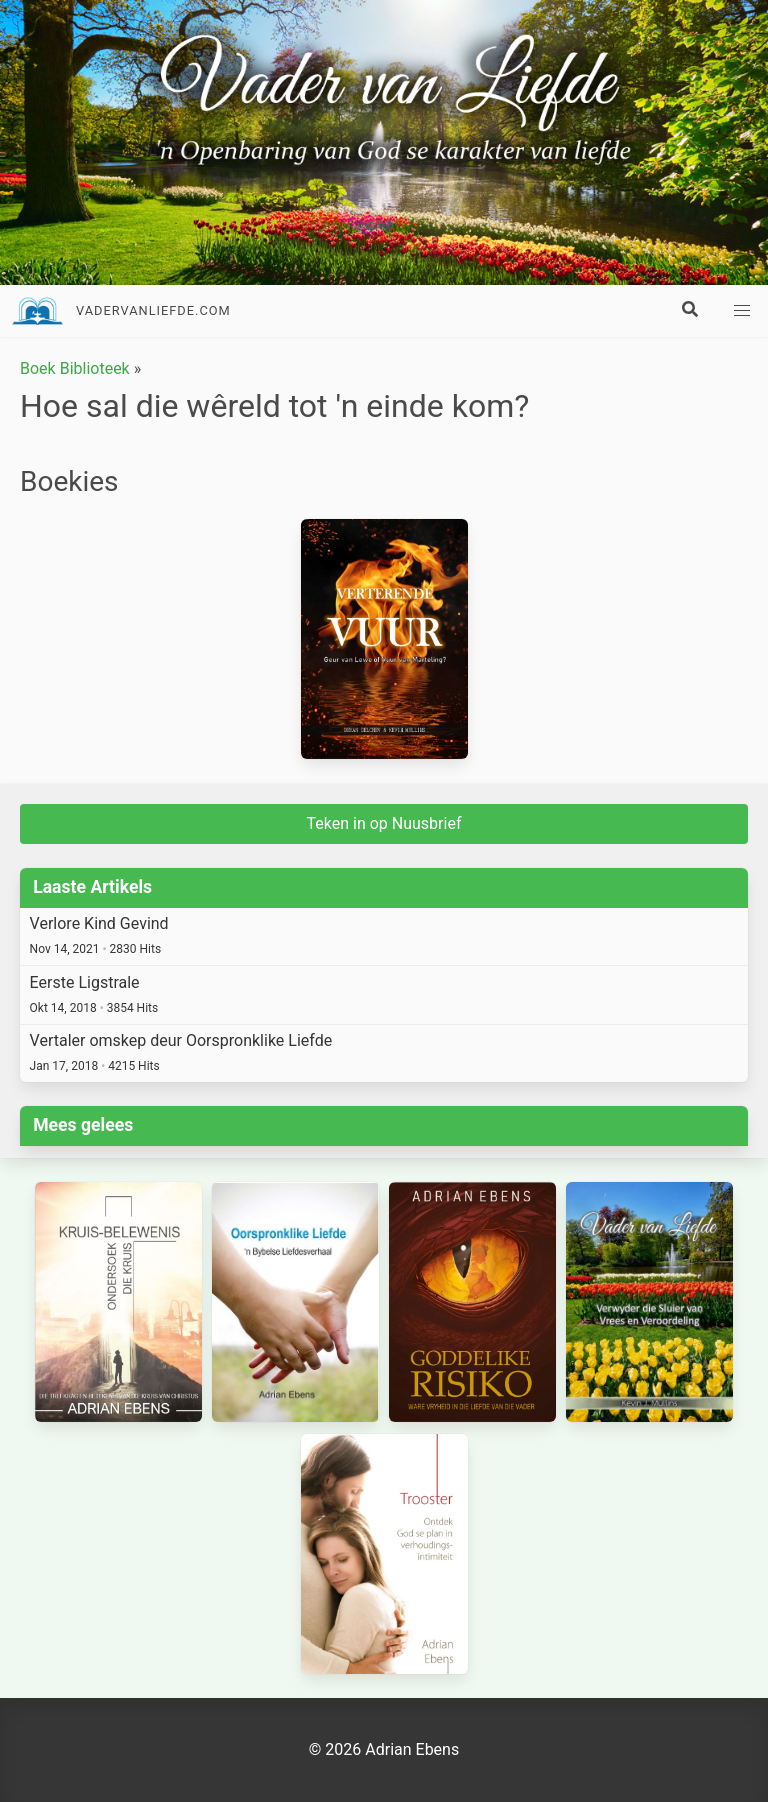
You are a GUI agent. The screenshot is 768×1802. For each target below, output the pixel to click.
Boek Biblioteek (75, 368)
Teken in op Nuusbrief (384, 823)
